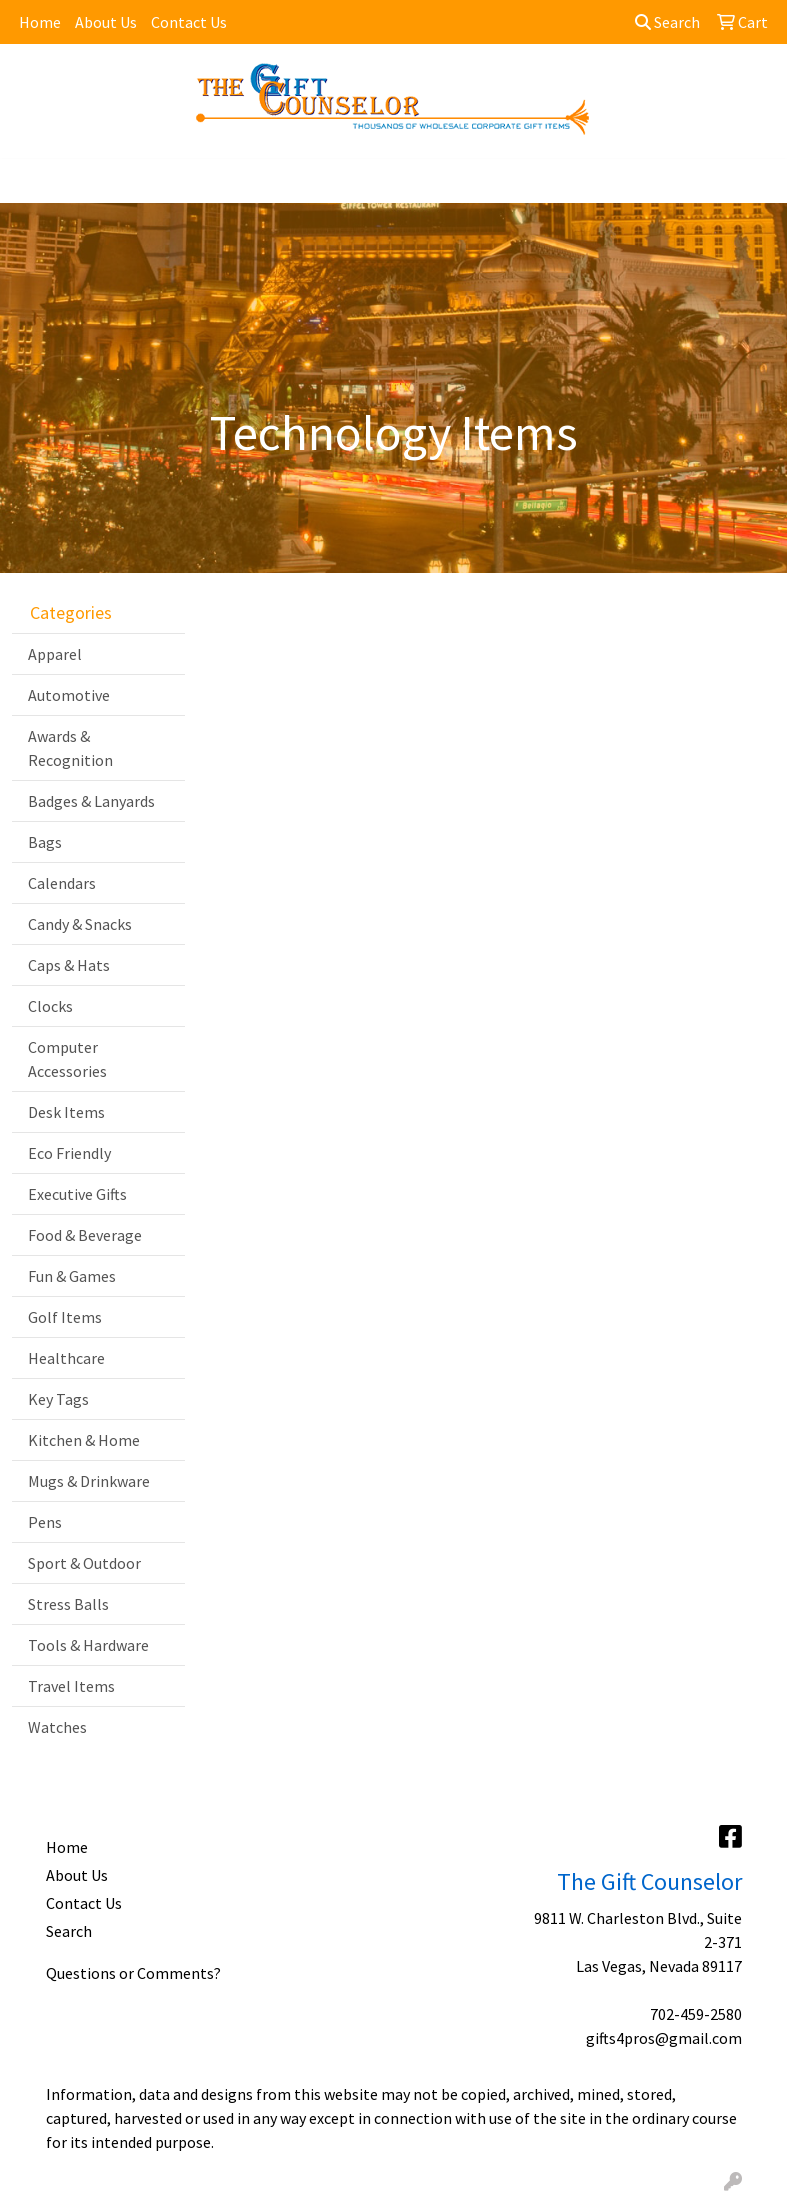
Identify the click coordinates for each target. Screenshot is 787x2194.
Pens (45, 1522)
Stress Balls (68, 1604)
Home (40, 22)
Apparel (55, 654)
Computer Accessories (67, 1059)
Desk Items (66, 1112)
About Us (106, 22)
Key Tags (58, 1399)
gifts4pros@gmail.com (664, 2038)
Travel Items (71, 1686)
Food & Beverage (85, 1235)
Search (667, 22)
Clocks (50, 1006)
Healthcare (66, 1358)
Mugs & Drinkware (89, 1481)
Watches (57, 1727)
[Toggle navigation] (31, 181)
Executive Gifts (77, 1194)
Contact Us (189, 22)
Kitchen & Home (84, 1440)
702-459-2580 (696, 2014)
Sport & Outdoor (84, 1563)
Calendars (62, 883)
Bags (45, 842)
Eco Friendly (69, 1153)
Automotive (69, 695)
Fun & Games (72, 1276)
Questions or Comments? (133, 1973)
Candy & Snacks (80, 924)
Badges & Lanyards (91, 801)
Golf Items (65, 1317)
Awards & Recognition (70, 748)
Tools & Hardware (88, 1645)
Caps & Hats (69, 965)
